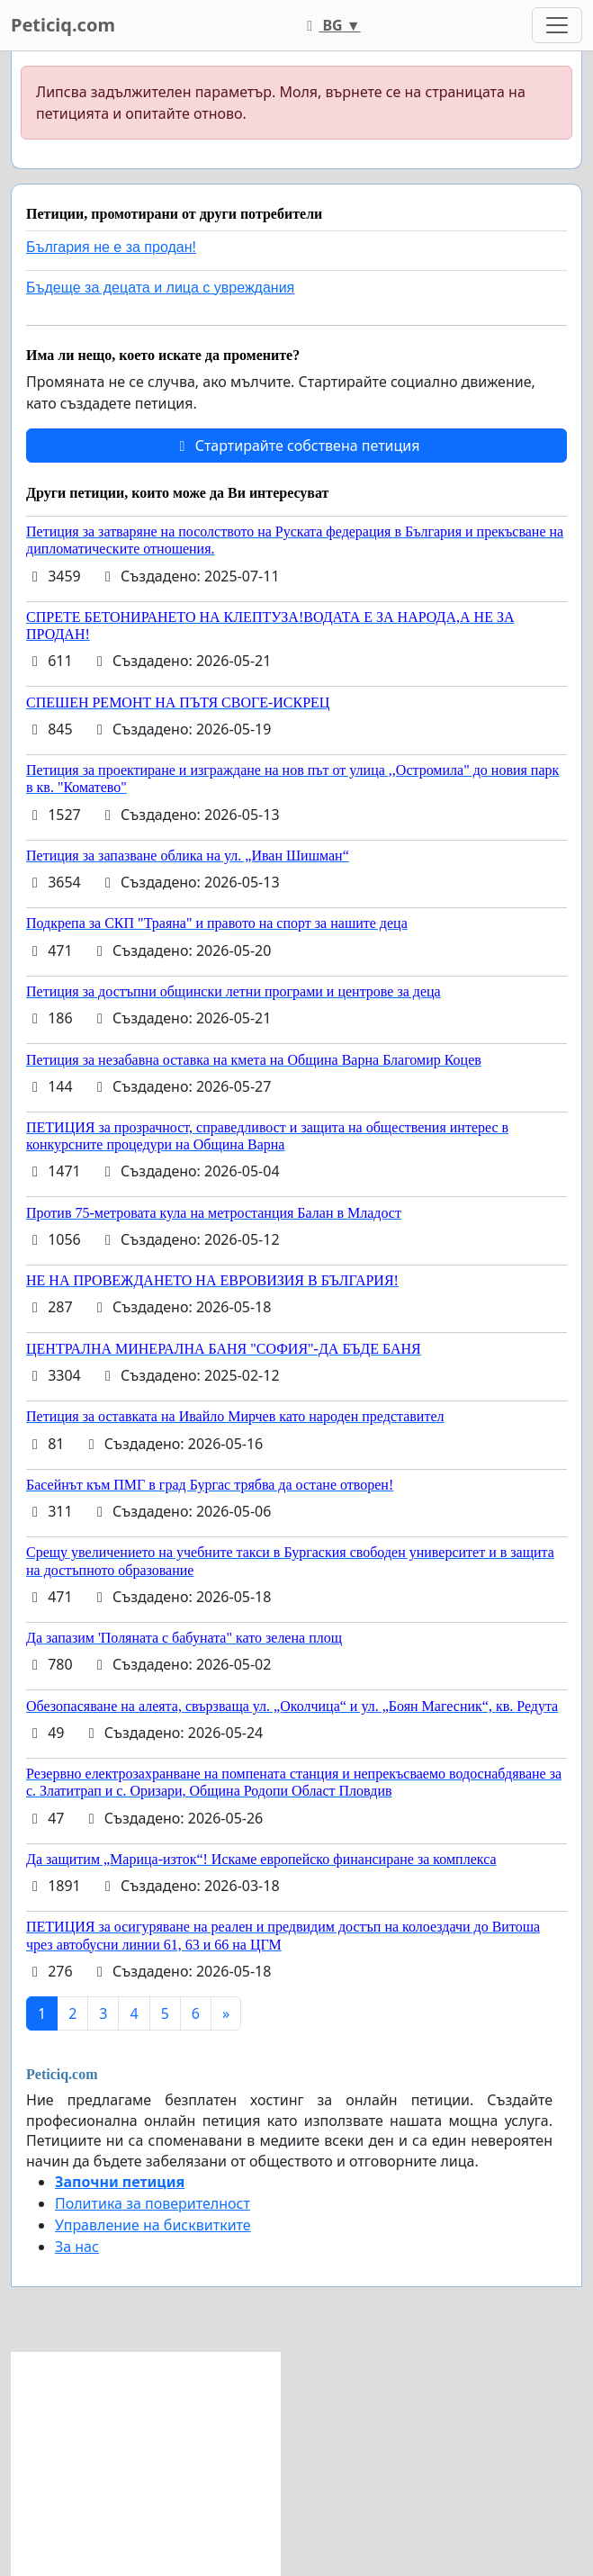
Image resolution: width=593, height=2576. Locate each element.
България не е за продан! (111, 247)
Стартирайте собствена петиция (296, 445)
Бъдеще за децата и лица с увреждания (160, 287)
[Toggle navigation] (557, 25)
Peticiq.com (63, 25)
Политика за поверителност (152, 2203)
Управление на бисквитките (153, 2225)
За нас (77, 2246)
